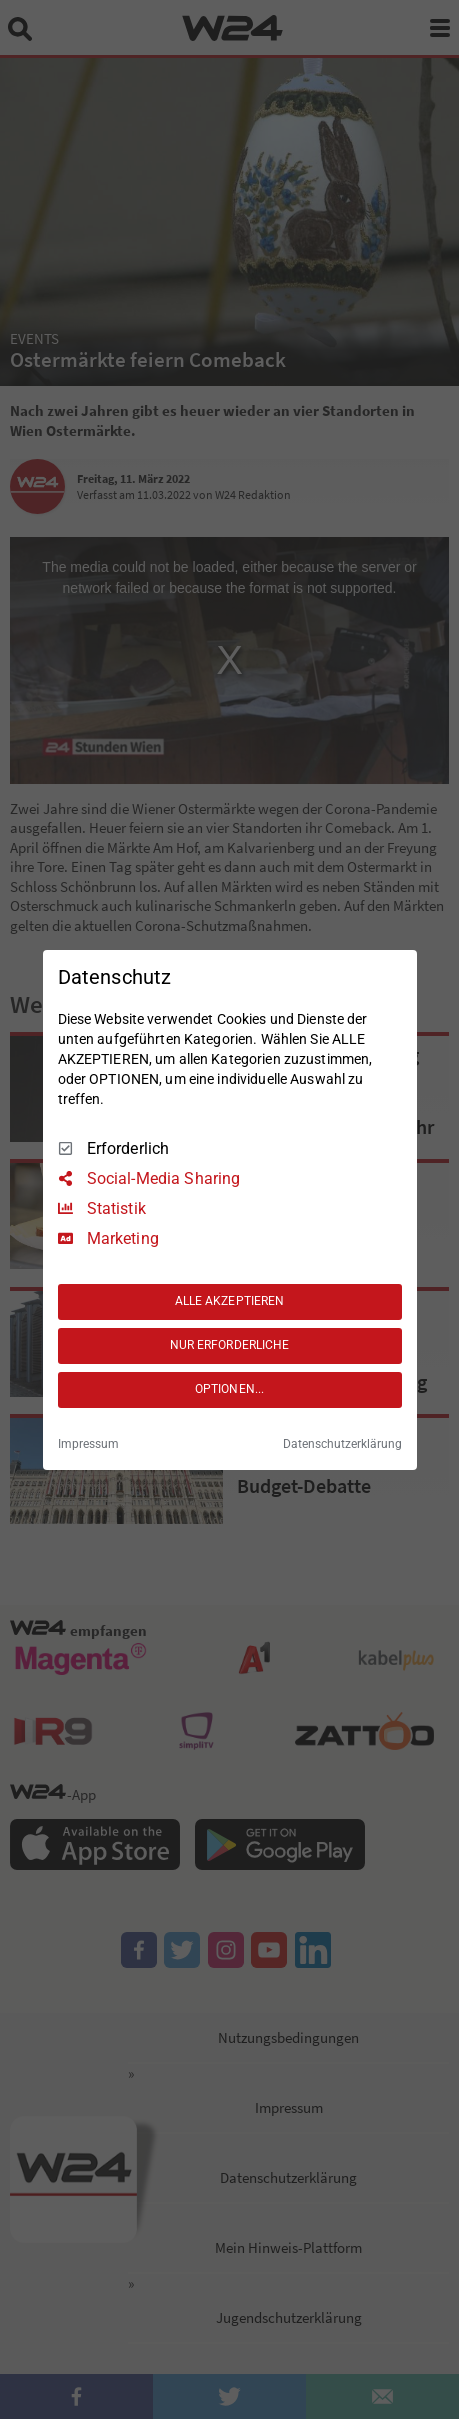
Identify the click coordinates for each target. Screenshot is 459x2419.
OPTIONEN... (229, 1389)
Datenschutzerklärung (342, 1444)
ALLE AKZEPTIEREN (230, 1301)
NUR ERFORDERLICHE (230, 1345)
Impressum (88, 1444)
